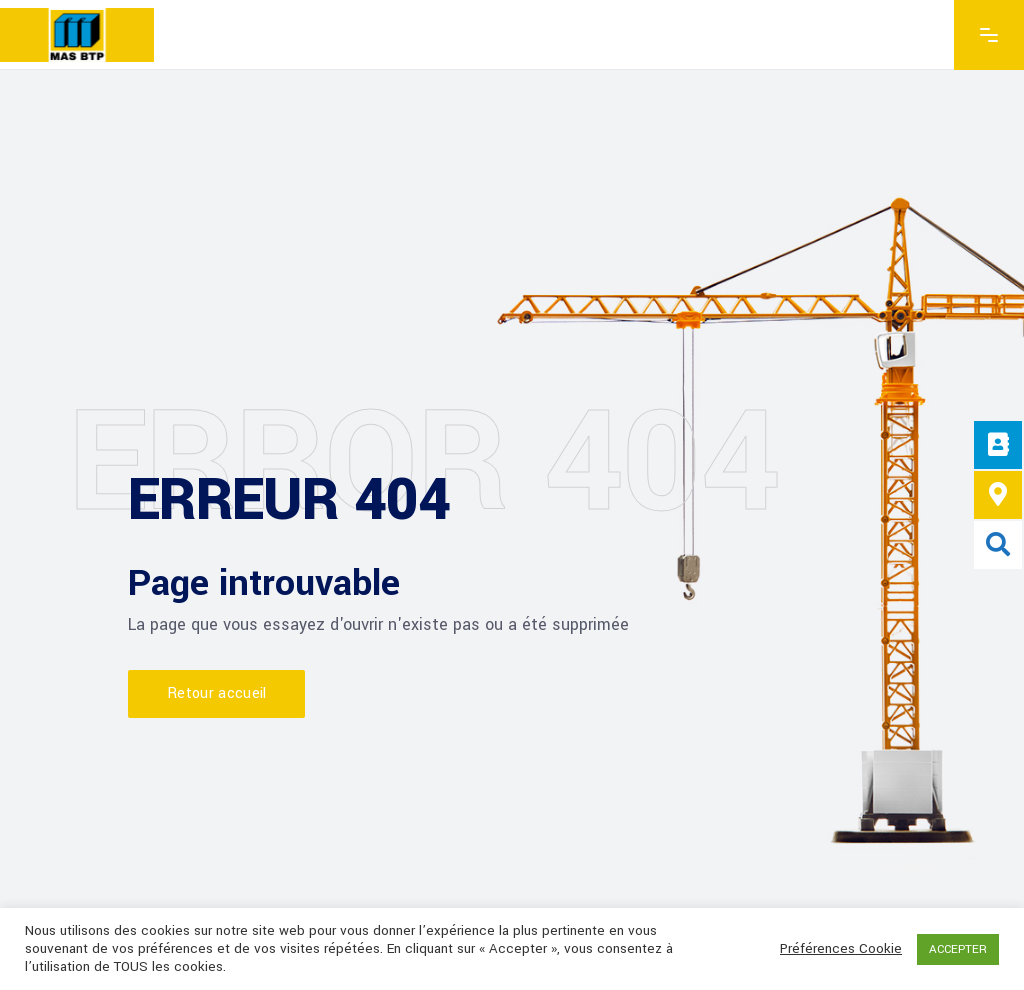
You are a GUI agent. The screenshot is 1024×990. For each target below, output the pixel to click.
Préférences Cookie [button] (841, 949)
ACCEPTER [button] (958, 949)
